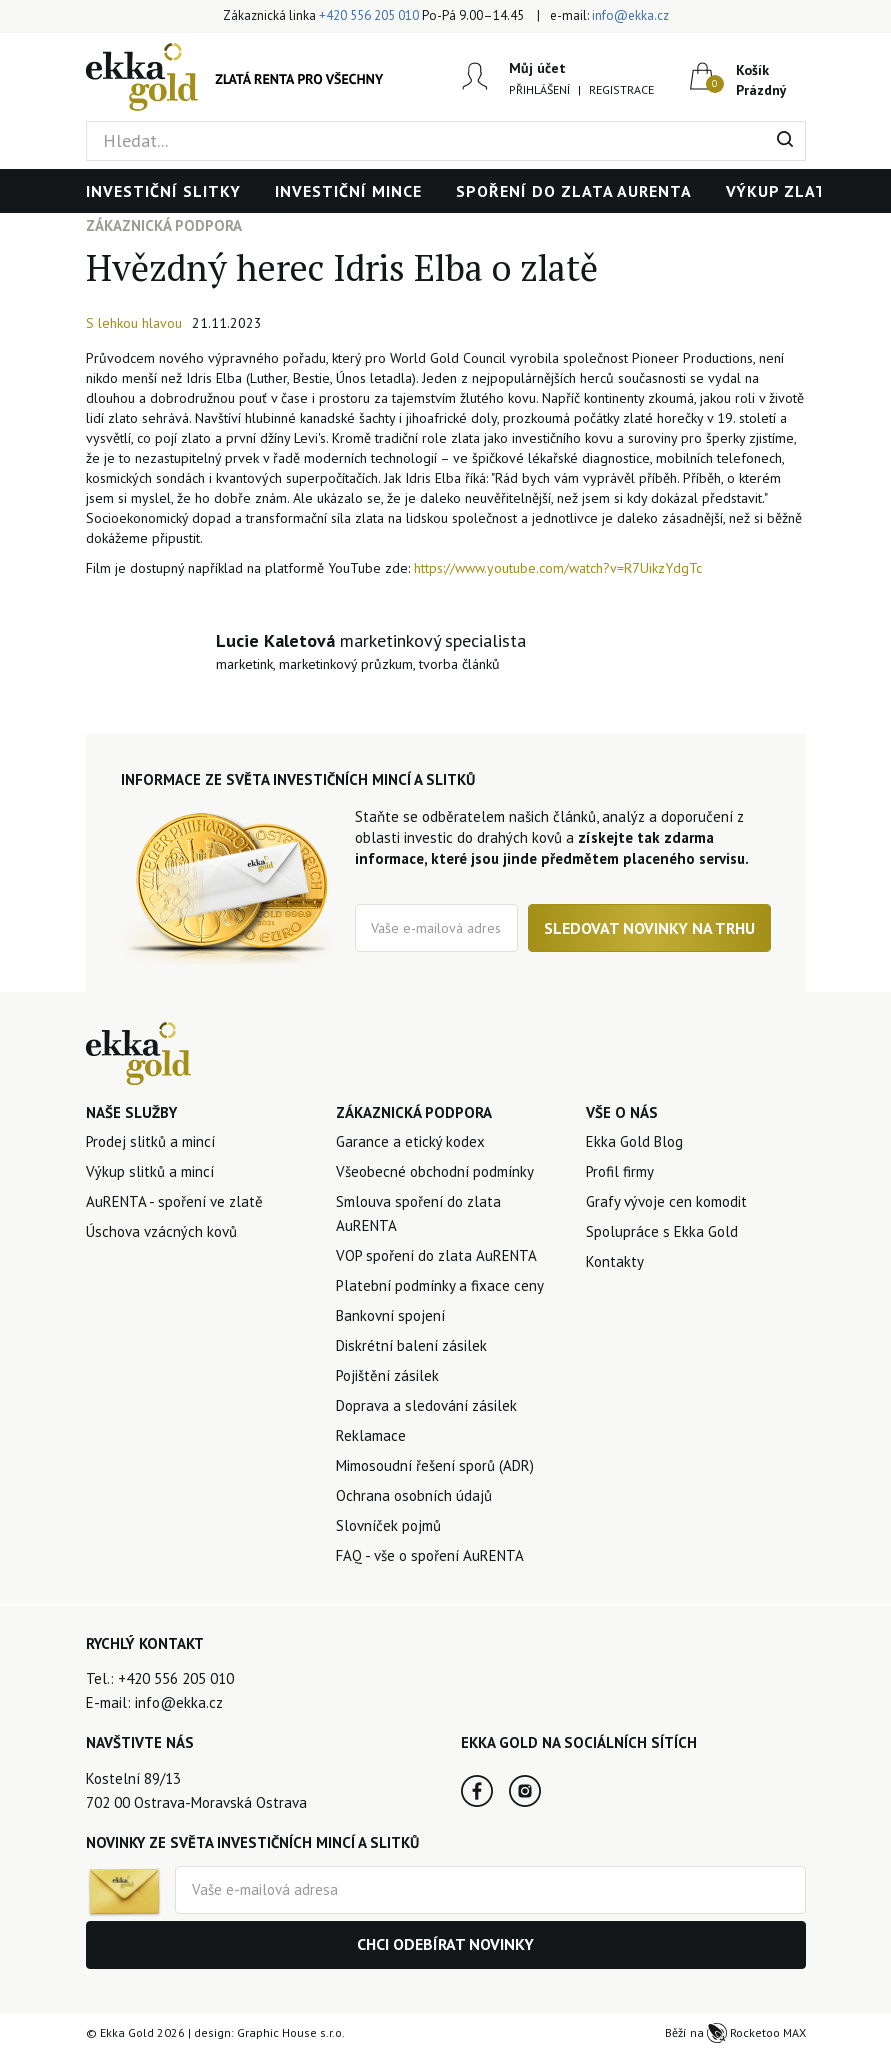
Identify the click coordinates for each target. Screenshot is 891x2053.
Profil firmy (620, 1171)
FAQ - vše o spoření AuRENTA (430, 1555)
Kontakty (615, 1261)
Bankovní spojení (390, 1315)
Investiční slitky (163, 191)
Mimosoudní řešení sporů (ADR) (435, 1465)
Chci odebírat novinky (445, 1944)
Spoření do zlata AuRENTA (574, 191)
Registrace (621, 89)
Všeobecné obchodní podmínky (435, 1171)
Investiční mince (348, 191)
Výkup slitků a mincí (150, 1171)
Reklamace (371, 1435)
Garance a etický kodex (410, 1141)
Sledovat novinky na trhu (649, 928)
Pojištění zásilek (387, 1375)
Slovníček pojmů (388, 1525)
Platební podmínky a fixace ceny (440, 1285)
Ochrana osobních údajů (414, 1495)
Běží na (735, 2032)
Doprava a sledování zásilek (426, 1405)
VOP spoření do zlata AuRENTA (436, 1255)
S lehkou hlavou (134, 323)
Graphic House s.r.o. (291, 2032)
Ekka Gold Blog (634, 1141)
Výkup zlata (781, 191)
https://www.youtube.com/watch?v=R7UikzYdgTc (558, 568)
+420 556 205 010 (369, 15)
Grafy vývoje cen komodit (666, 1201)
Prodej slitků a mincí (150, 1141)
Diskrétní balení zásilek (411, 1345)
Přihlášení (539, 89)
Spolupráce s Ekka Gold (662, 1231)
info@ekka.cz (630, 15)
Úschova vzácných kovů (161, 1231)
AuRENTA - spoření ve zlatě (174, 1201)
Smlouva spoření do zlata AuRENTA (418, 1213)
